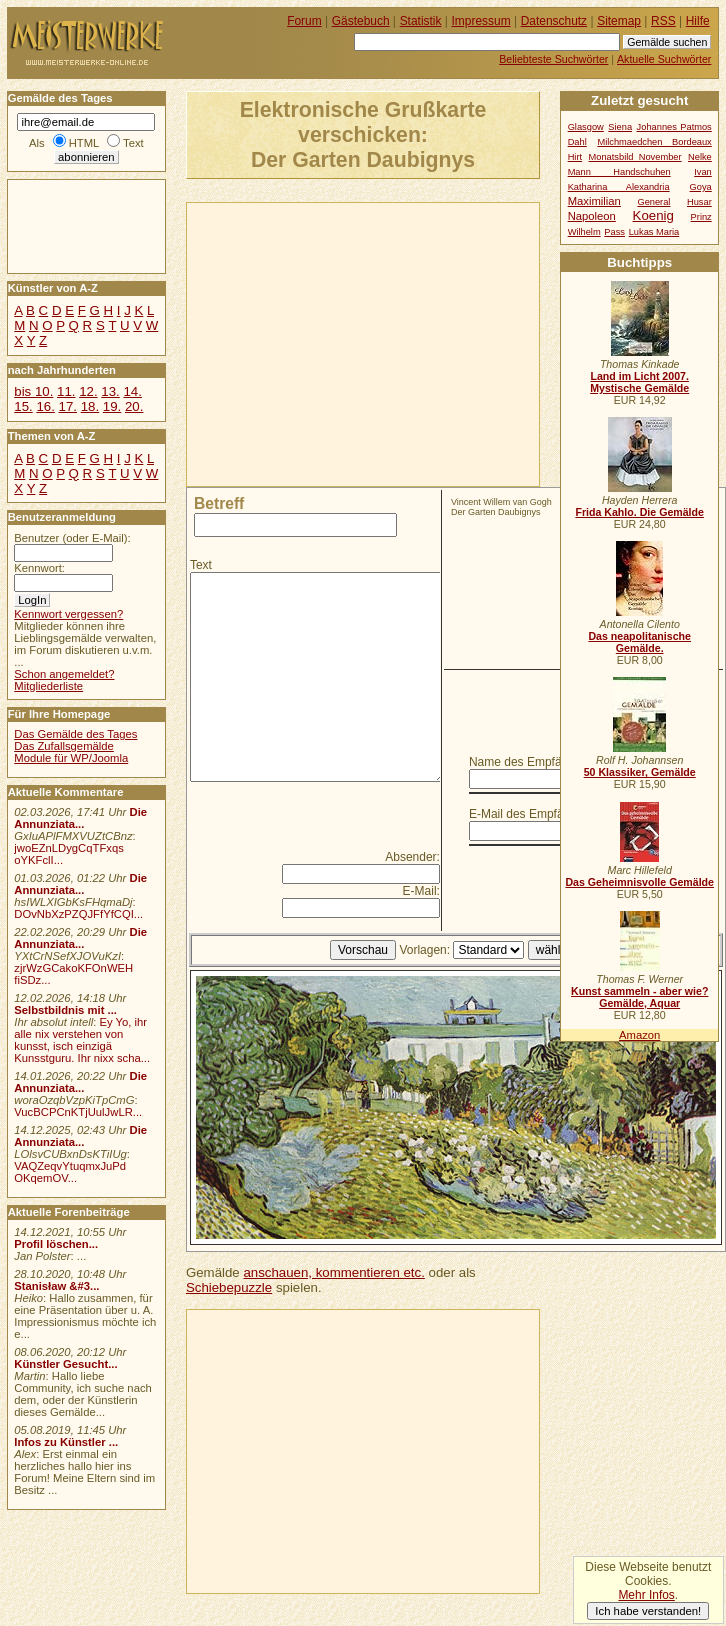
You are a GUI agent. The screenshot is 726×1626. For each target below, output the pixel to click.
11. (66, 391)
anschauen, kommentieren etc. (333, 1272)
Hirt (575, 157)
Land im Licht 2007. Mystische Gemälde (639, 382)
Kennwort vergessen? (68, 614)
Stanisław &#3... (56, 1286)
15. (23, 406)
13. (110, 391)
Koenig (653, 215)
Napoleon (592, 216)
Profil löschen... (56, 1244)
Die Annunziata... (80, 818)
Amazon (639, 1035)
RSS (663, 21)
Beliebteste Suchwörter (553, 59)
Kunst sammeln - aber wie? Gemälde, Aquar (639, 997)
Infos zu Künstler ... (66, 1442)
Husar (699, 202)
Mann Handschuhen (619, 172)
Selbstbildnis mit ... (65, 1010)
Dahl (577, 142)
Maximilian (594, 201)
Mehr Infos (646, 1595)
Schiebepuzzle (229, 1287)
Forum (304, 21)
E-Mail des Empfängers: (533, 814)
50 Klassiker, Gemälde (640, 772)
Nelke (700, 157)
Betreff (219, 503)
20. (134, 406)
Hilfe (698, 21)
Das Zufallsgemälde (64, 746)
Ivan (703, 172)
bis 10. (33, 391)
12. (88, 391)
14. (132, 391)
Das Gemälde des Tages (75, 734)
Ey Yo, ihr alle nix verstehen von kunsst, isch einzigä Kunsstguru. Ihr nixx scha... (82, 1040)
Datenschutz (554, 21)
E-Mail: (421, 891)
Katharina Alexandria (619, 187)
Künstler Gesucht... (65, 1364)
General (653, 202)
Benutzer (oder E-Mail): (72, 538)
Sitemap (619, 21)
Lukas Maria (654, 232)
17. (68, 406)
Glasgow (586, 127)
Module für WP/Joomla (71, 758)
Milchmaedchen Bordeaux (654, 142)
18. (90, 406)
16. (45, 406)
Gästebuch (361, 21)
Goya (701, 187)
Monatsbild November (635, 157)
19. (112, 406)
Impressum (481, 21)
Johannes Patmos (674, 127)
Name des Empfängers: (532, 762)
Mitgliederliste (48, 686)
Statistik (421, 21)
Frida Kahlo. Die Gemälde (639, 512)
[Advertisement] (402, 343)
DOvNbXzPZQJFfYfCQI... (78, 914)
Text (201, 565)
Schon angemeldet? (64, 674)
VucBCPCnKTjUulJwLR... (78, 1112)
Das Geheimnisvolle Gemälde (639, 882)
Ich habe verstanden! (648, 1611)
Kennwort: (39, 568)
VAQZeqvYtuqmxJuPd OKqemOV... (70, 1172)
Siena (620, 127)
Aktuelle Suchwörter (664, 59)
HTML (84, 143)
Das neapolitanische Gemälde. (639, 642)
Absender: (412, 857)
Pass (614, 232)
